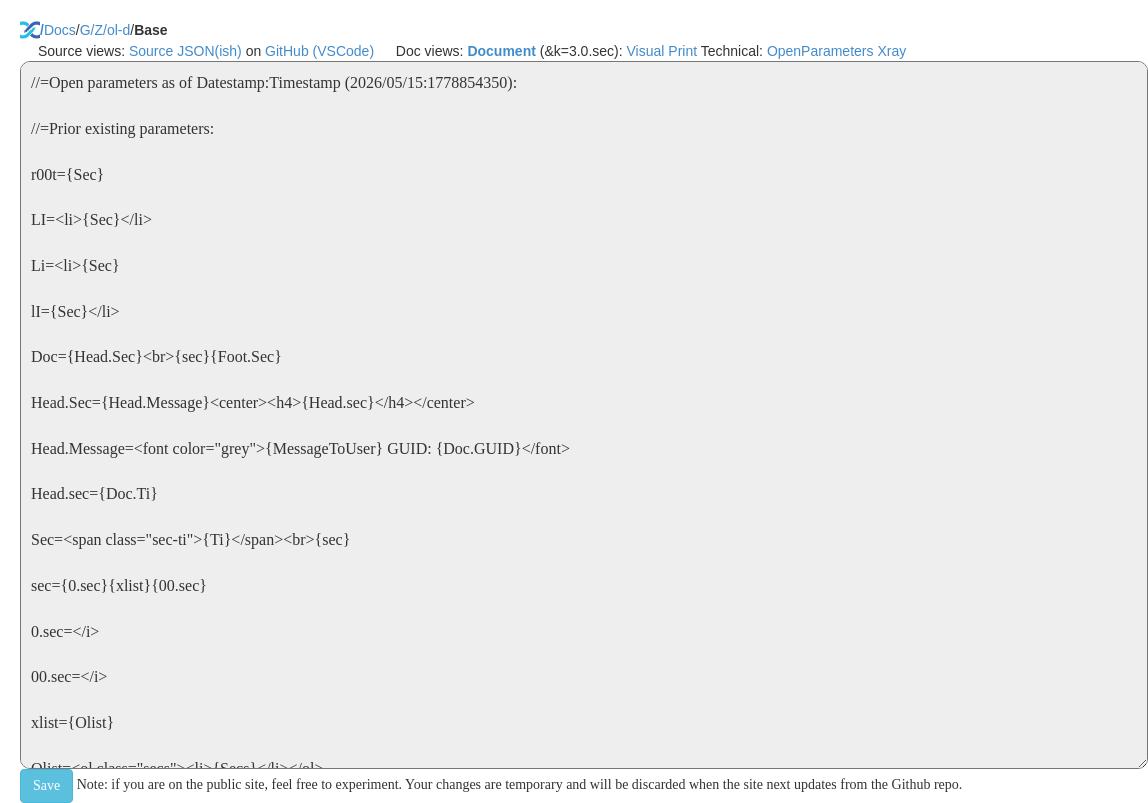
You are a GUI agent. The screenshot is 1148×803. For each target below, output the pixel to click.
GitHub (287, 51)
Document (501, 51)
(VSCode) (343, 51)
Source (151, 51)
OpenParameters (820, 51)
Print (682, 51)
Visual (646, 51)
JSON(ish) (209, 51)
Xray (891, 51)
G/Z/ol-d (105, 30)
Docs (60, 30)
